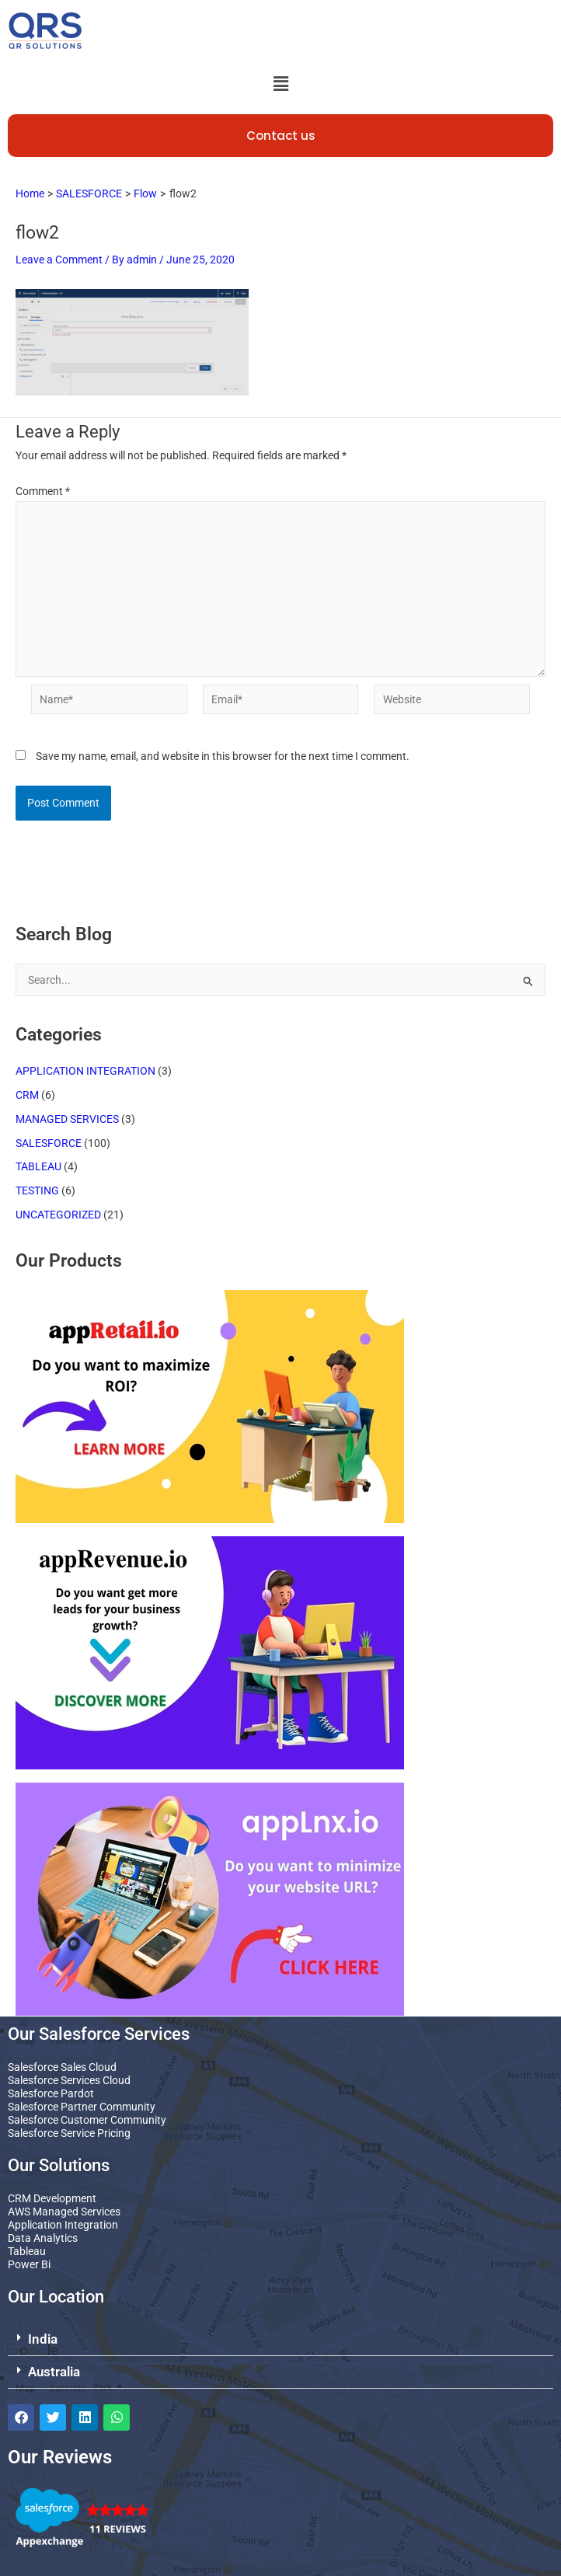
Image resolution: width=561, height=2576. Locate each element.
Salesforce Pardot (51, 2093)
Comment (43, 491)
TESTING (37, 1190)
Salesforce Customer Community (87, 2120)
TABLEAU (38, 1166)
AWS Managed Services (64, 2211)
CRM (27, 1095)
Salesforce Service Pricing (69, 2133)
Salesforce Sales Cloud (62, 2067)
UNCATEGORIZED (58, 1214)
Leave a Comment (59, 259)
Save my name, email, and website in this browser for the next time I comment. (222, 756)
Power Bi (29, 2264)
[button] (280, 84)
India (42, 2339)
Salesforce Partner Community (81, 2106)
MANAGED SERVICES (67, 1119)
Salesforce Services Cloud (69, 2080)
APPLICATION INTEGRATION (85, 1071)
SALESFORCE (49, 1143)
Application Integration (63, 2225)
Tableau (27, 2251)
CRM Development (52, 2198)
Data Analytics (43, 2238)
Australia (54, 2371)
